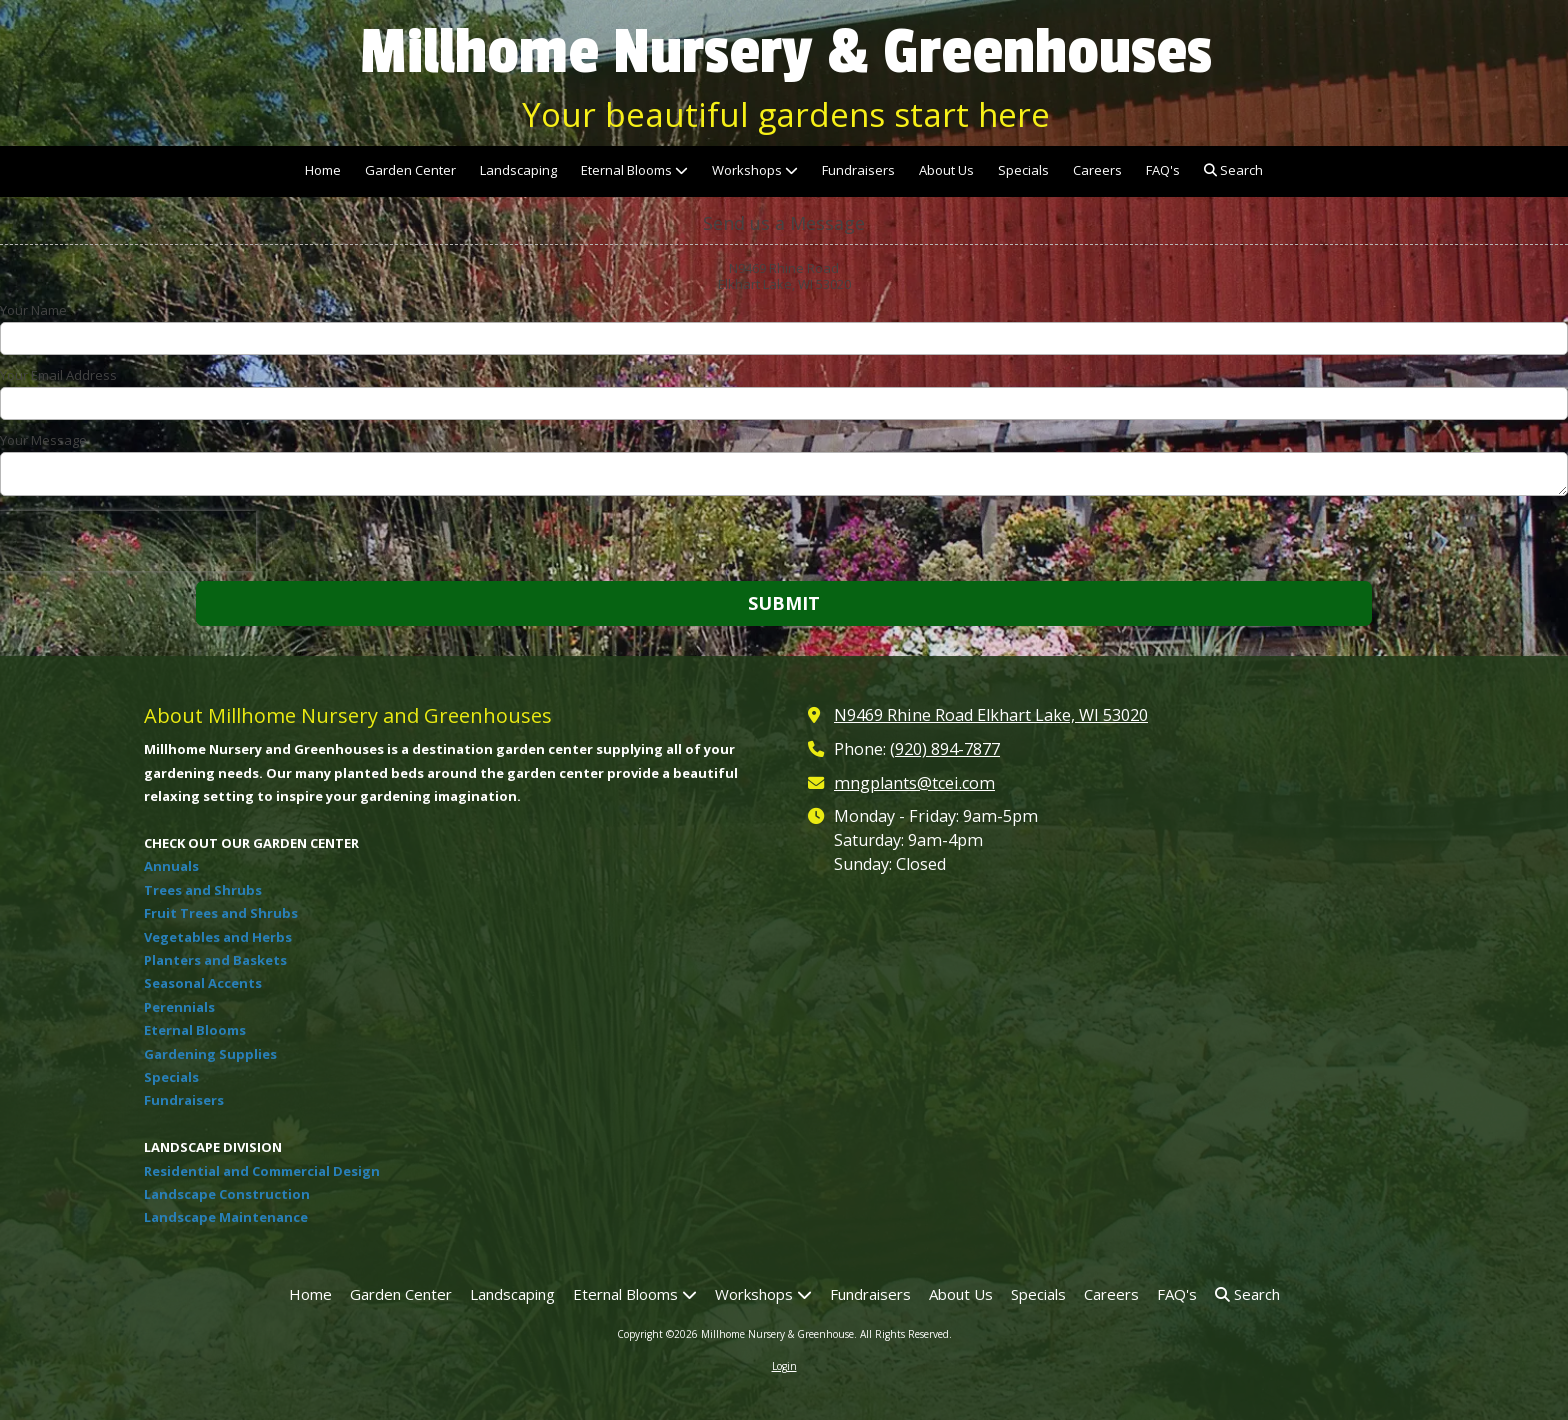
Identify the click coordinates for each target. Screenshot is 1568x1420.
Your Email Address (58, 375)
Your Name (33, 310)
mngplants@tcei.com (914, 783)
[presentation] (128, 541)
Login (784, 1366)
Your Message (43, 440)
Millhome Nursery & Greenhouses (786, 52)
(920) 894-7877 (945, 749)
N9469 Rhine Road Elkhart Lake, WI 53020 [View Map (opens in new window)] (991, 715)
